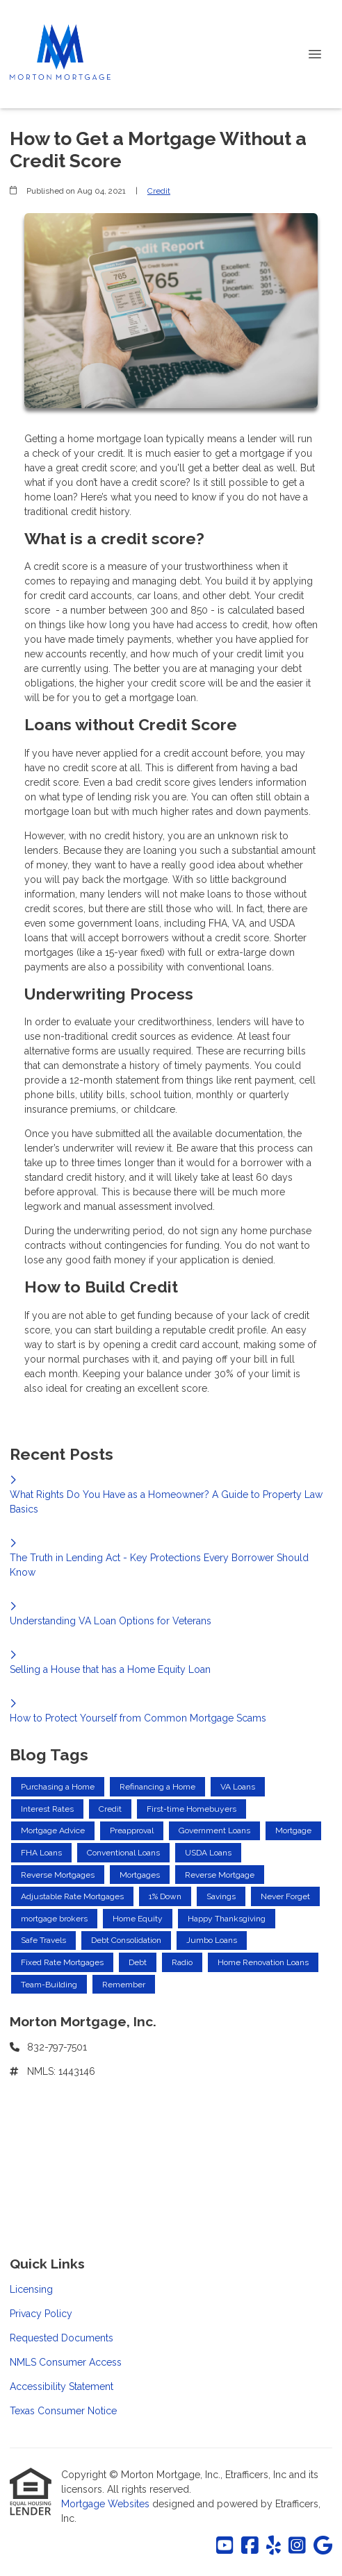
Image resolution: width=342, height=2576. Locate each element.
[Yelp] (273, 2546)
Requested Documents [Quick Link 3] (61, 2337)
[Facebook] (250, 2546)
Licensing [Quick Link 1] (31, 2289)
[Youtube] (225, 2546)
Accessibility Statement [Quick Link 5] (61, 2386)
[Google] (323, 2546)
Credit (158, 191)
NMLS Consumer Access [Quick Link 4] (66, 2362)
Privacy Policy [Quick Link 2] (41, 2313)
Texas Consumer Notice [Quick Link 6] (63, 2410)
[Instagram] (297, 2546)
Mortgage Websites (106, 2503)
